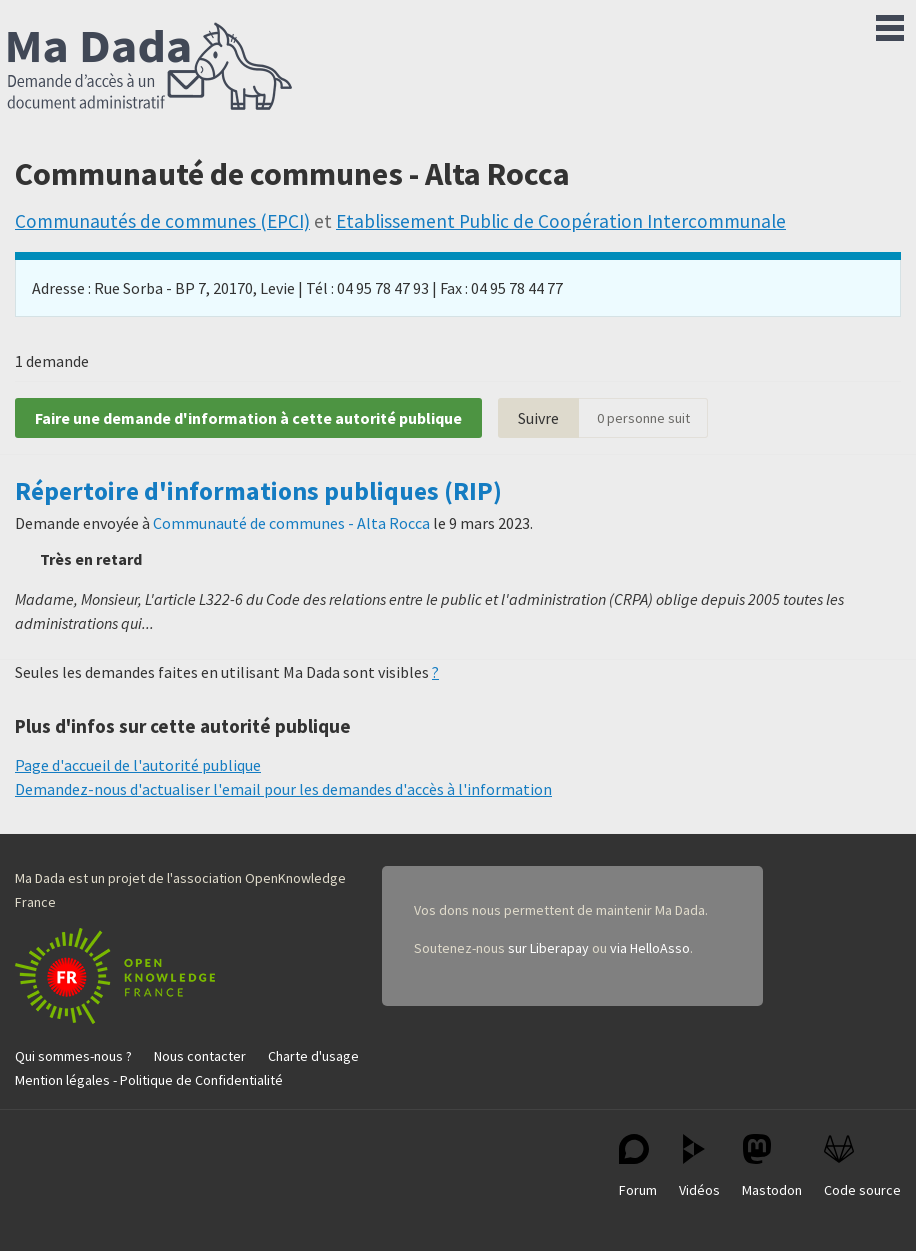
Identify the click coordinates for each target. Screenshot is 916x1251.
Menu (890, 24)
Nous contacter (200, 1056)
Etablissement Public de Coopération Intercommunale (561, 221)
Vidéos (699, 1166)
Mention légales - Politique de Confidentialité (149, 1080)
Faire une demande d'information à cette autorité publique (248, 418)
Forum (638, 1166)
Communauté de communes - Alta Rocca (291, 523)
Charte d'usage (313, 1056)
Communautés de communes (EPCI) (162, 221)
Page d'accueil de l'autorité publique (138, 765)
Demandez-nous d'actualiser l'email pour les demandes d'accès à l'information (283, 789)
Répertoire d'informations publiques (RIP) (258, 491)
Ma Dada (150, 68)
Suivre (538, 418)
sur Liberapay (548, 948)
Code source (862, 1166)
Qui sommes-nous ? (73, 1056)
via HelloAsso (650, 948)
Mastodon (772, 1166)
